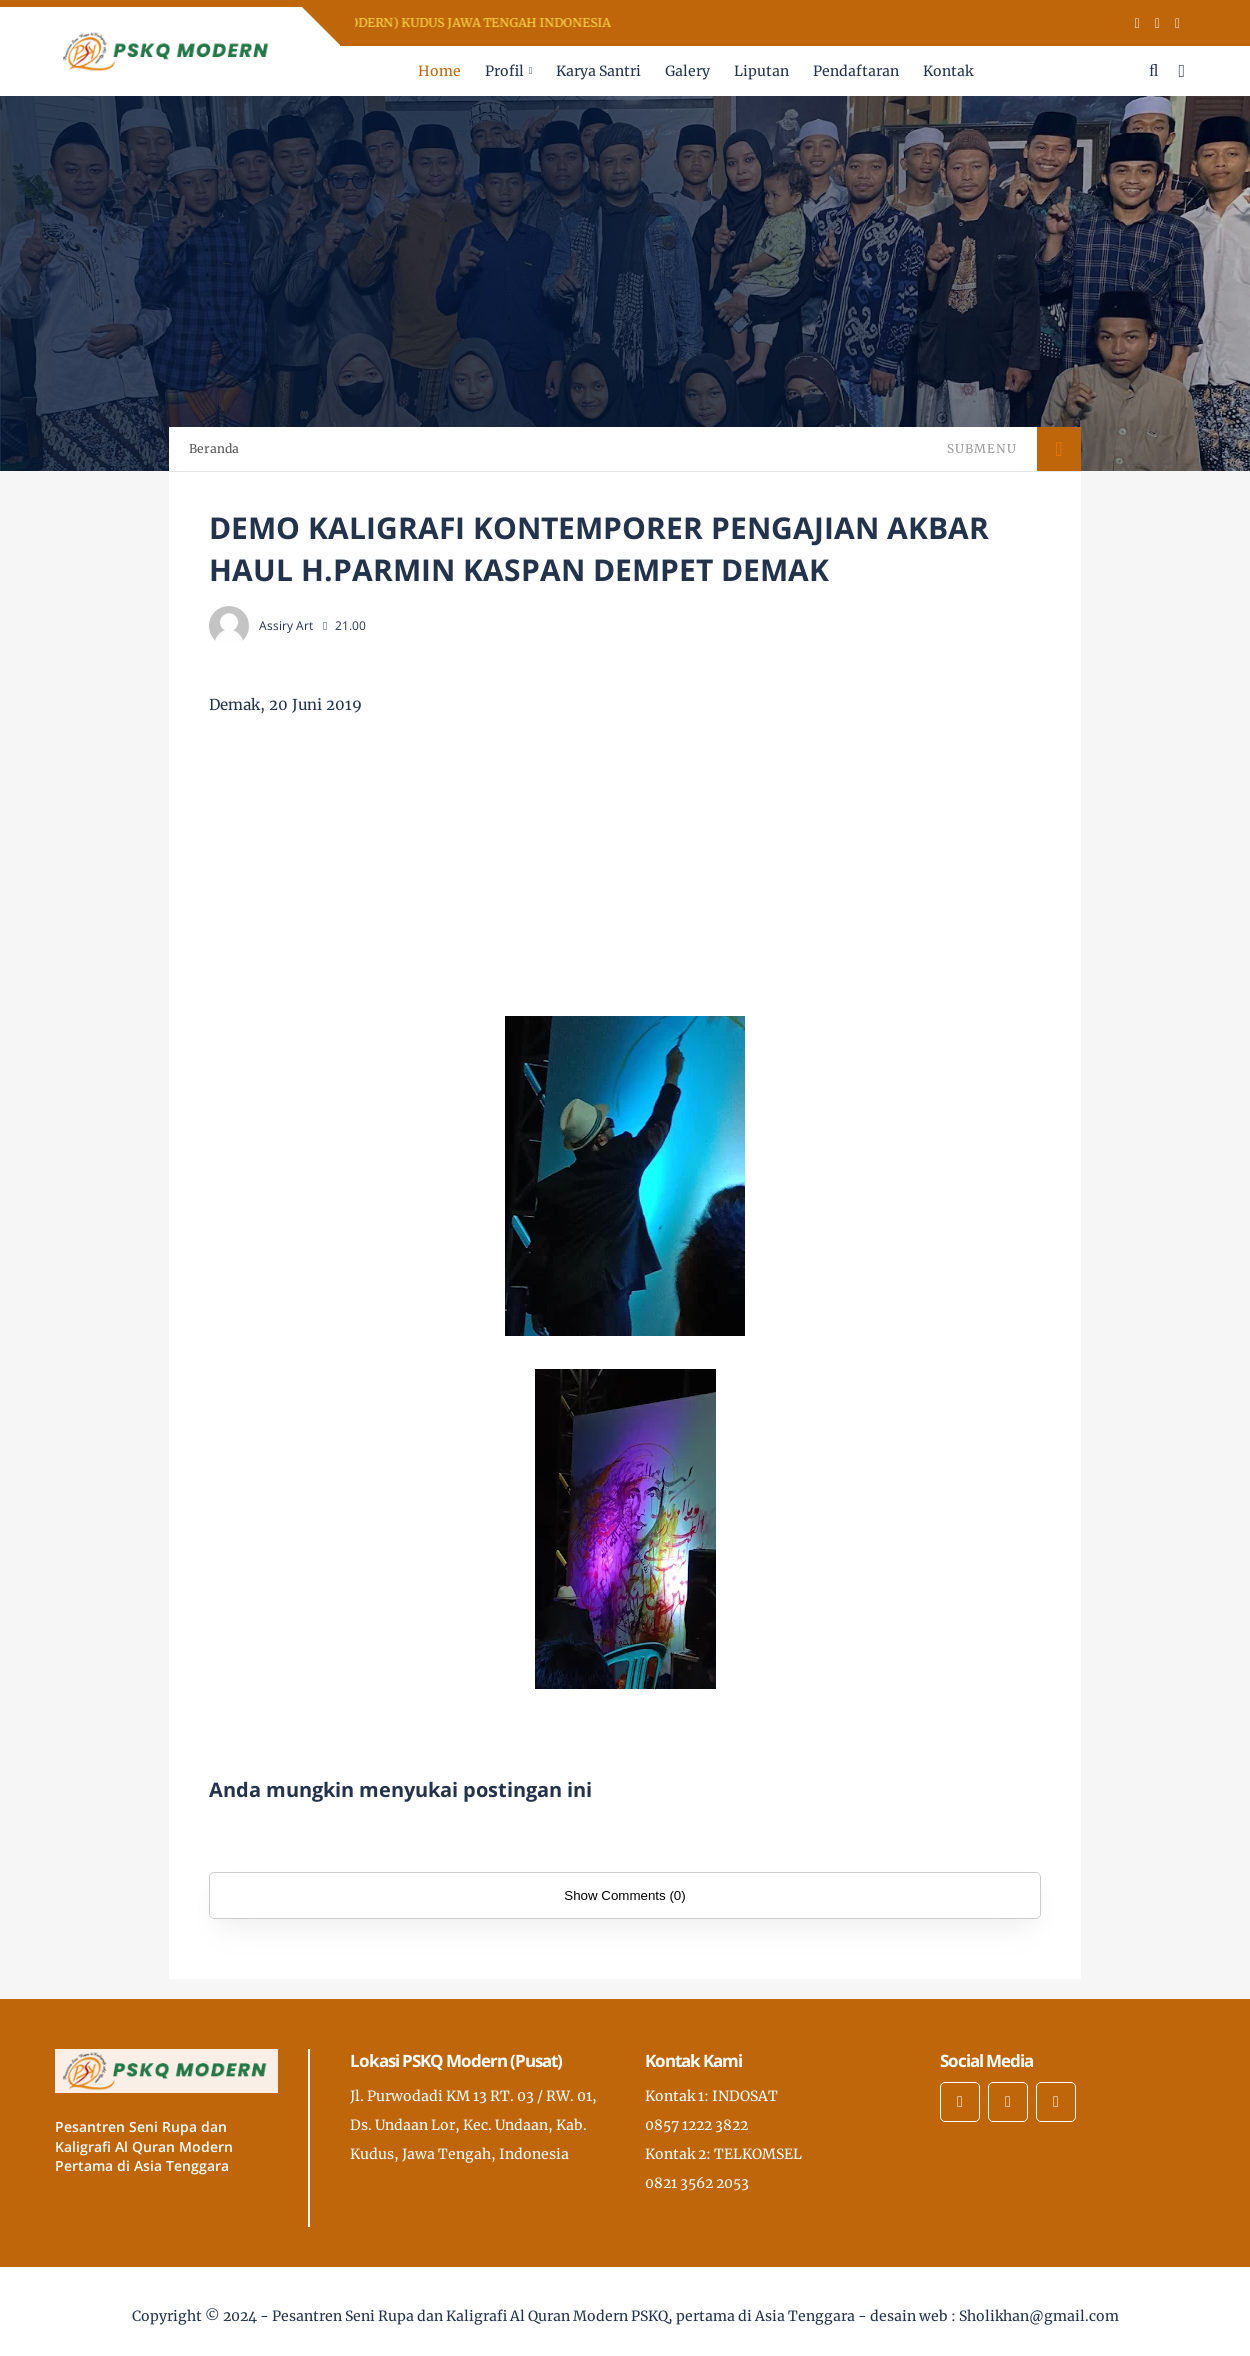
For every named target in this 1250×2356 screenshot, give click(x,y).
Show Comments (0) (624, 1895)
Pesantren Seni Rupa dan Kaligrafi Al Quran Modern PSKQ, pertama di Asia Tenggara (563, 2316)
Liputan (761, 71)
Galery (687, 71)
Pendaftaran (856, 71)
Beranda (214, 448)
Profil (504, 71)
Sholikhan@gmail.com (1039, 2316)
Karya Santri (598, 71)
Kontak (948, 71)
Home (439, 71)
